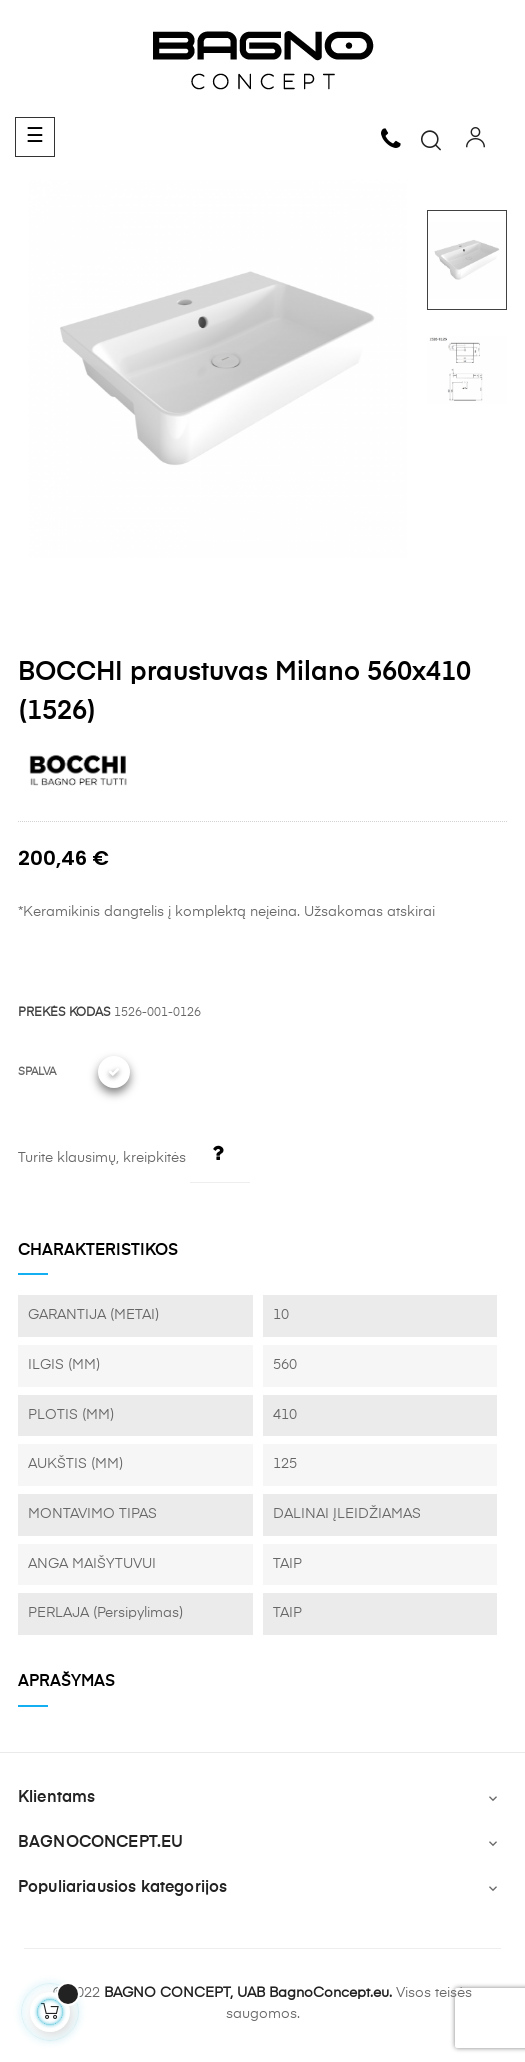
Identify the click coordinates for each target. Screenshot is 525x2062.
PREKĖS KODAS (64, 1013)
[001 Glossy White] (114, 1072)
